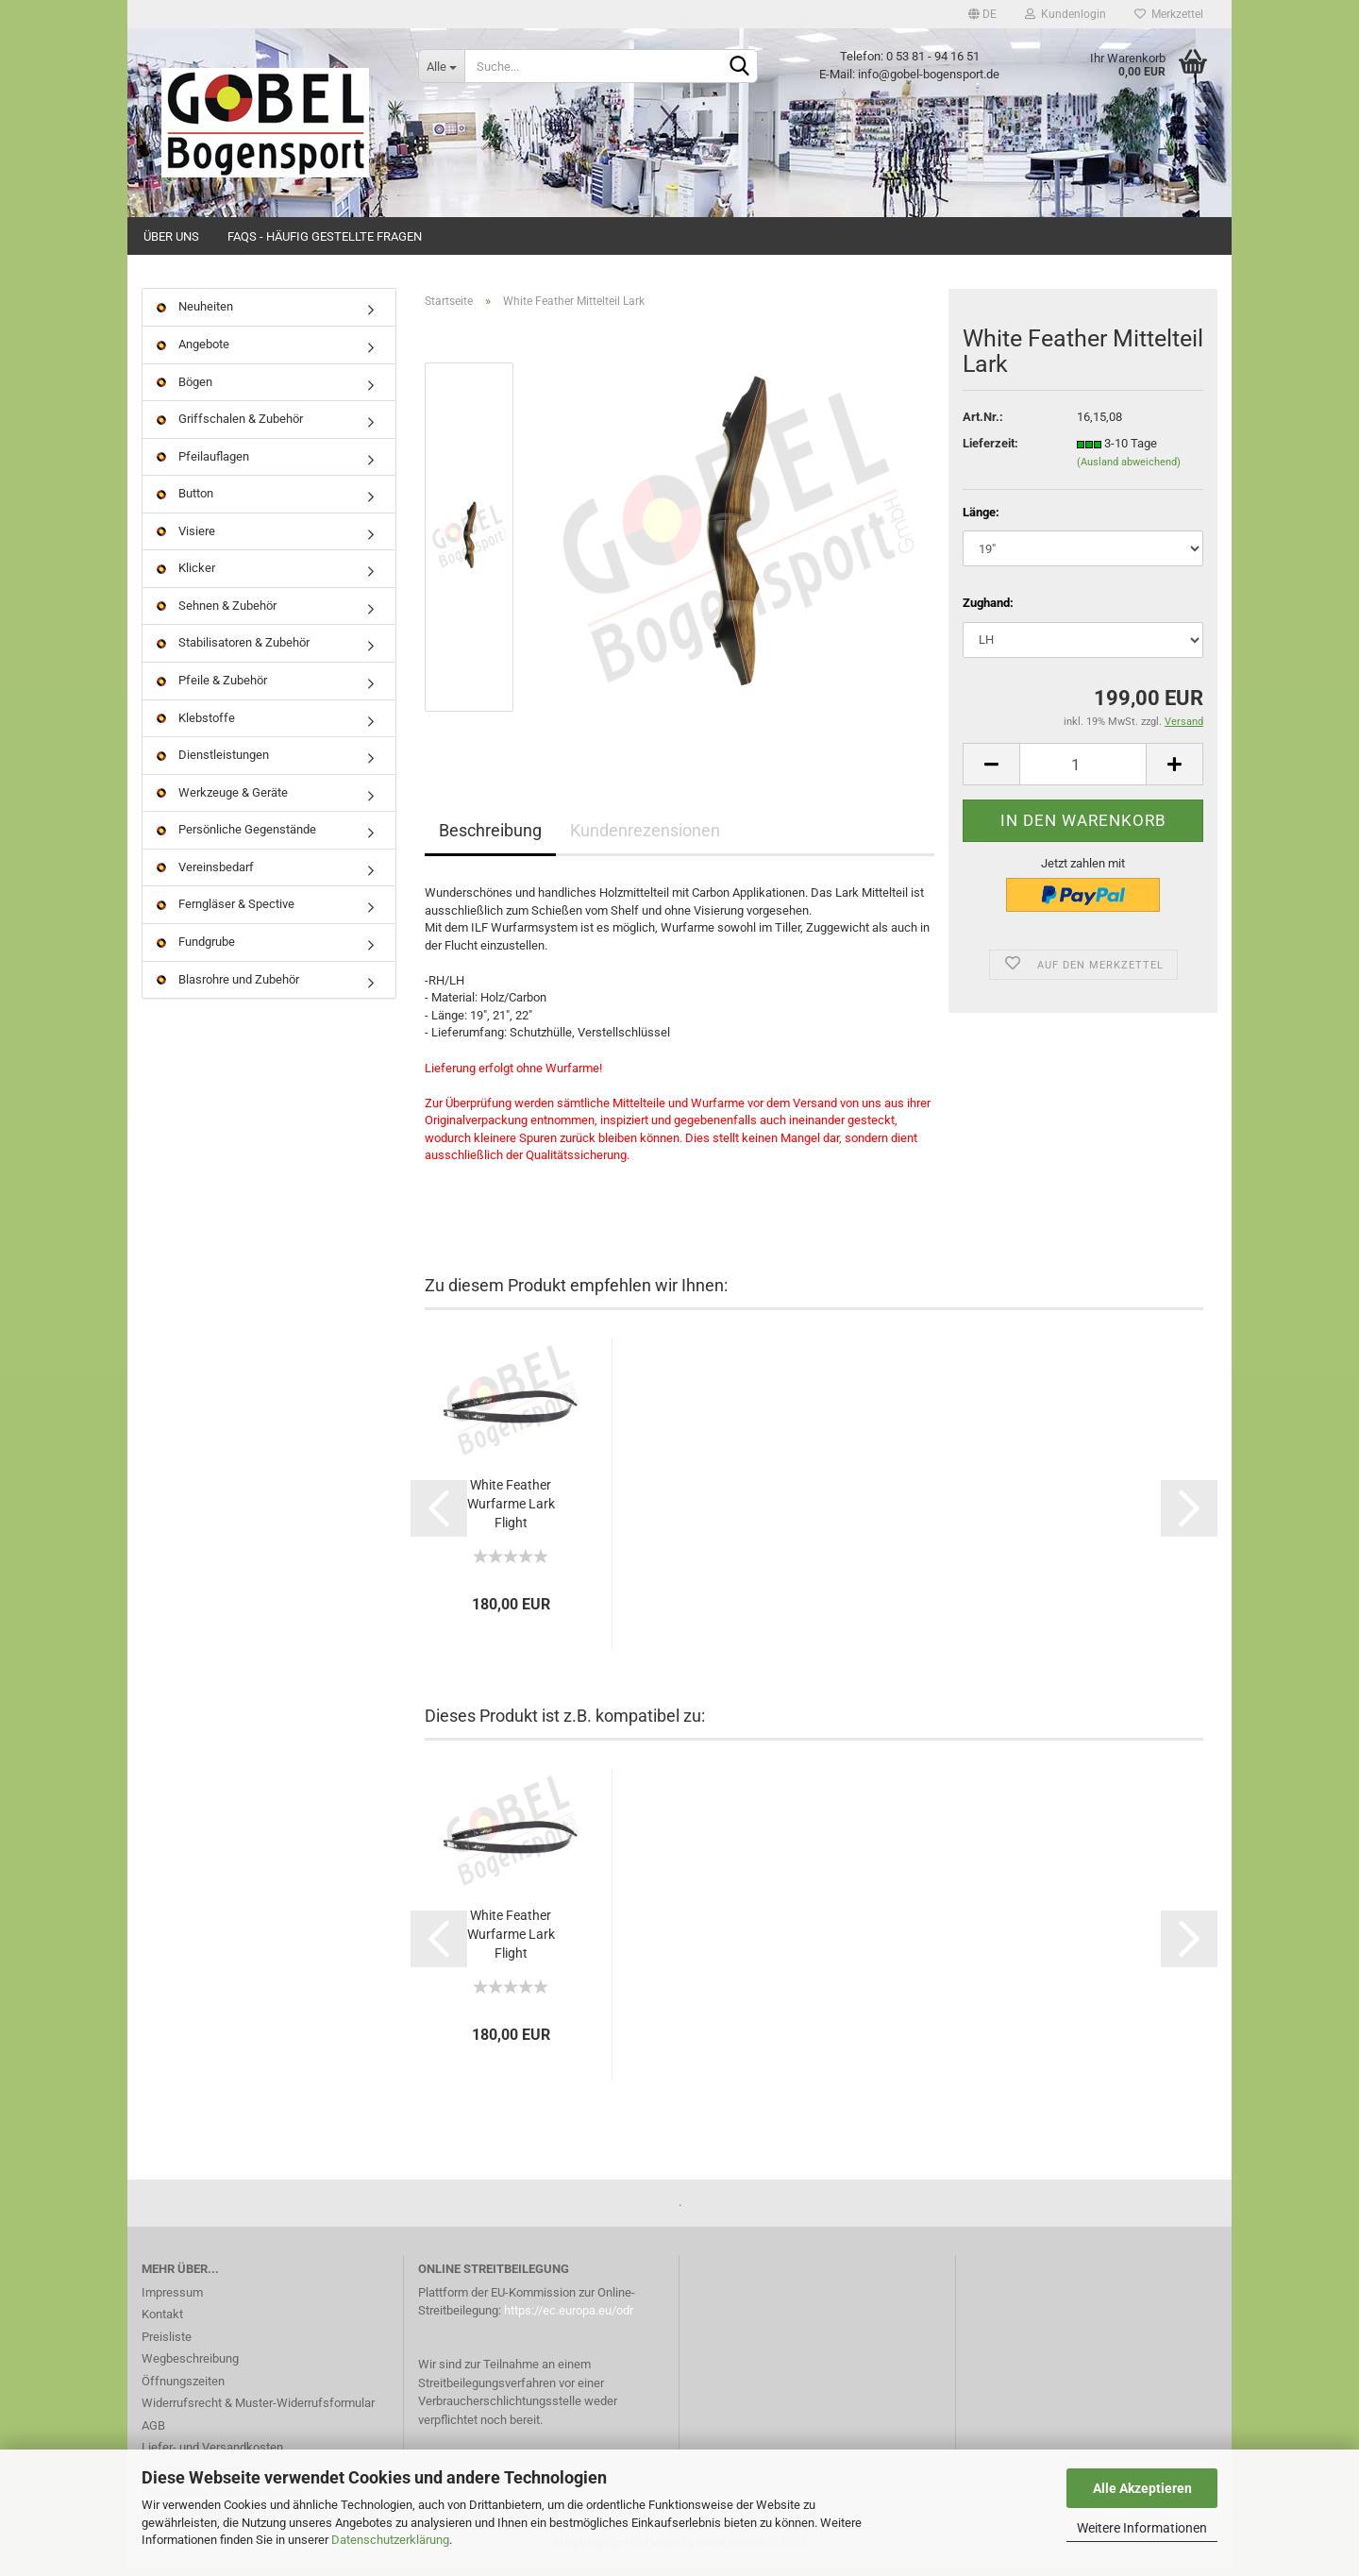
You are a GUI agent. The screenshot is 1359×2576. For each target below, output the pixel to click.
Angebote (193, 353)
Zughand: (988, 612)
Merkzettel (1168, 14)
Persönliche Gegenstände (236, 839)
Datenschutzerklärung (390, 2540)
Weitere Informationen (1142, 2527)
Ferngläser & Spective (225, 913)
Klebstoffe (196, 726)
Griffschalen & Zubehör (230, 428)
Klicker (186, 577)
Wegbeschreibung (190, 2368)
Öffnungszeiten (183, 2389)
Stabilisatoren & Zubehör (233, 652)
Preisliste (167, 2345)
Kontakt (162, 2323)
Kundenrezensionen (645, 840)
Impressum (172, 2301)
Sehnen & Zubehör (217, 615)
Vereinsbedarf (205, 875)
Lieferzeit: (990, 453)
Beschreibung (490, 840)
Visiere (186, 539)
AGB (153, 2434)
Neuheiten (195, 316)
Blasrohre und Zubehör (228, 988)
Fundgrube (196, 951)
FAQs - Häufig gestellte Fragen (324, 236)
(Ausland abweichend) (1129, 470)
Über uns (171, 236)
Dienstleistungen (213, 764)
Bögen (184, 390)
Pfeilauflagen (203, 465)
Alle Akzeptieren (1142, 2488)
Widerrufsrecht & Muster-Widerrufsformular (258, 2412)
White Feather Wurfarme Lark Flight (511, 1512)
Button (185, 503)
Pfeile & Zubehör (212, 689)
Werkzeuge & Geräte (222, 801)
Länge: (981, 521)
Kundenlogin (1065, 14)
